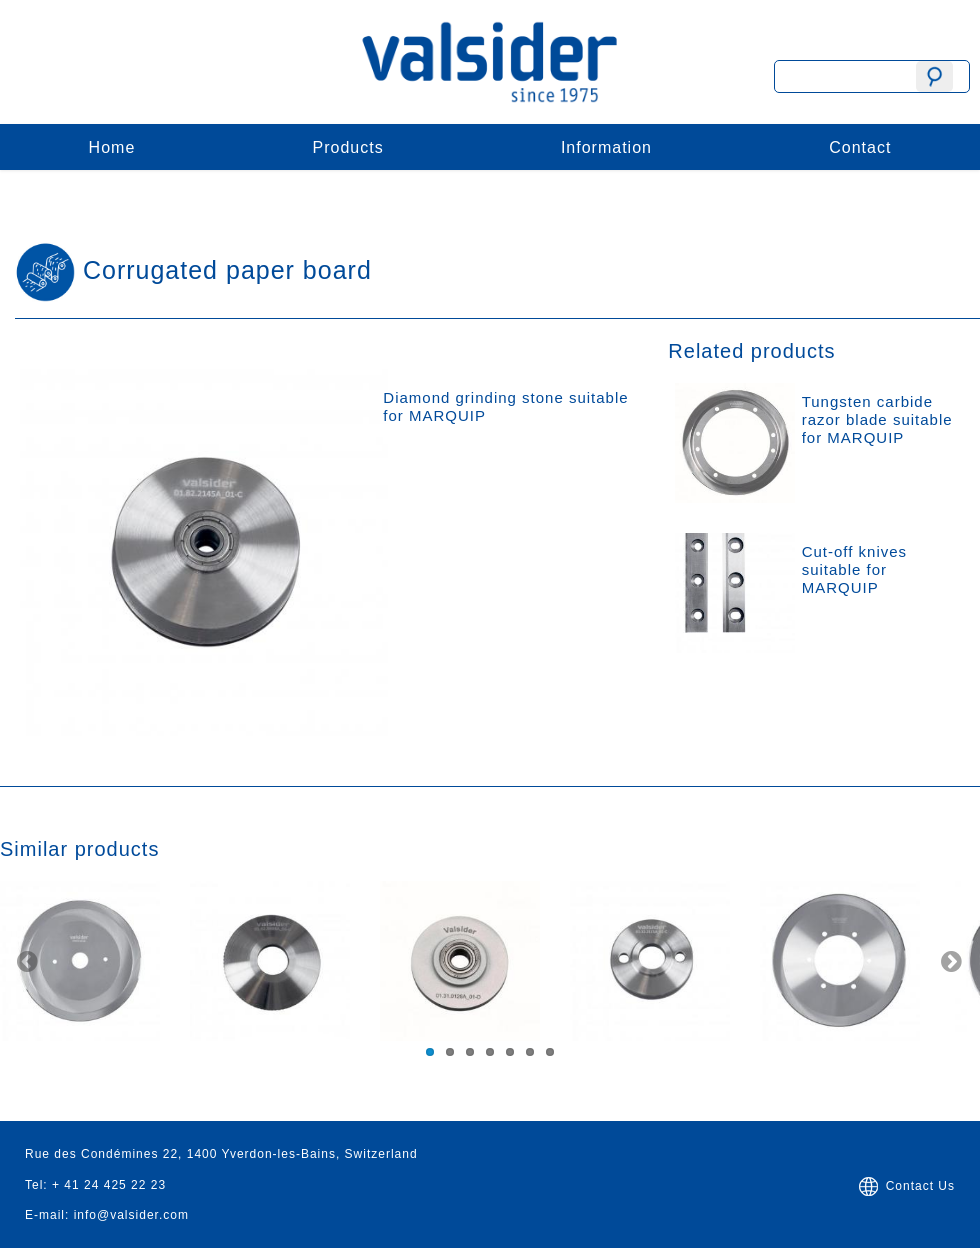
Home (112, 147)
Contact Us (905, 1186)
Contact (860, 147)
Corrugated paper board (227, 270)
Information (606, 147)
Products (348, 147)
